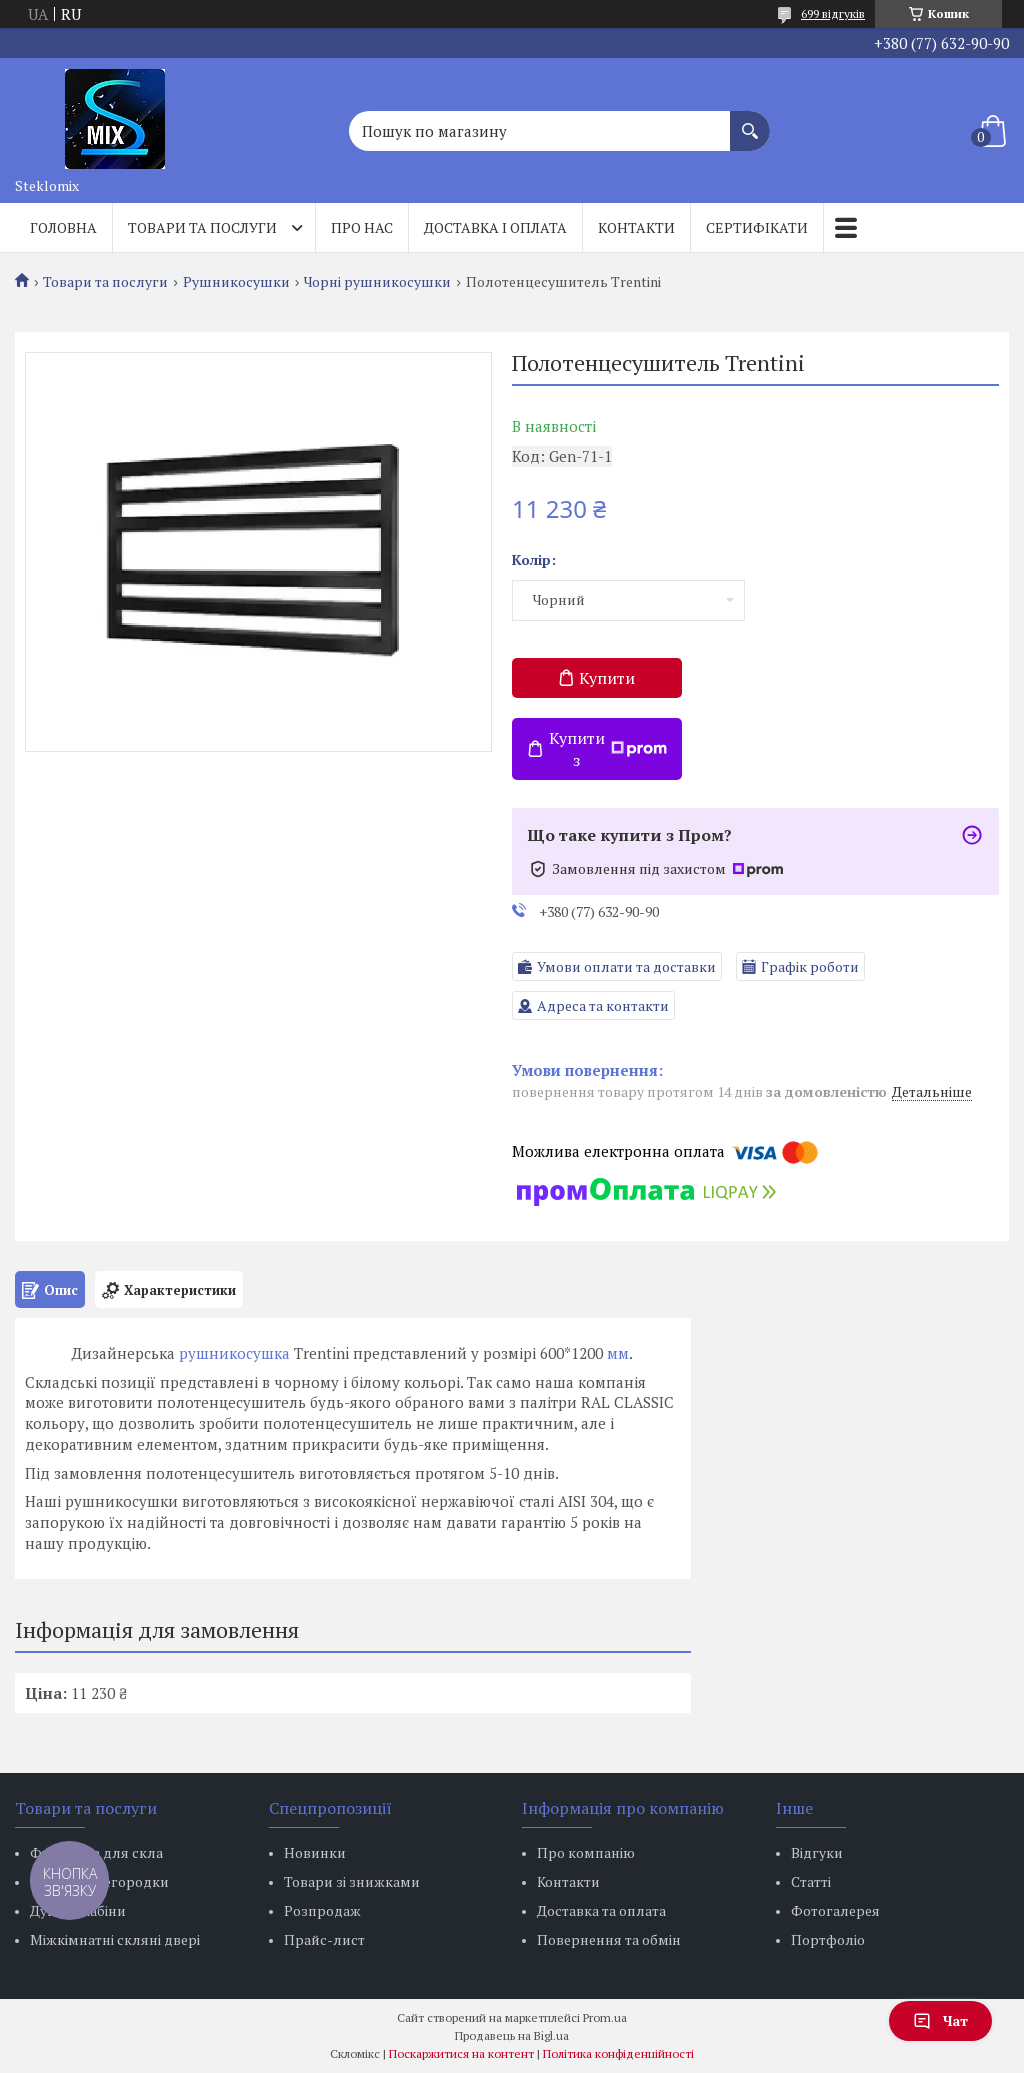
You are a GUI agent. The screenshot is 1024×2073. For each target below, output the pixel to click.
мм (618, 1353)
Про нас (362, 227)
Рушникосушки (236, 282)
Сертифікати (757, 227)
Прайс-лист (324, 1939)
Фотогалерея (835, 1910)
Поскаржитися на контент (461, 2053)
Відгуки (817, 1852)
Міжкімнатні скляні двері (115, 1939)
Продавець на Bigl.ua (512, 2035)
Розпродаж (322, 1910)
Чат (940, 2020)
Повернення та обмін (609, 1939)
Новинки (315, 1852)
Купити (607, 678)
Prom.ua (605, 2017)
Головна (63, 227)
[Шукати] (750, 121)
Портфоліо (828, 1939)
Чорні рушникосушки (377, 282)
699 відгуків (833, 13)
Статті (811, 1881)
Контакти (636, 227)
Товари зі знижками (352, 1881)
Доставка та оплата (601, 1910)
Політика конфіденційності (618, 2053)
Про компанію (586, 1852)
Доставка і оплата (495, 227)
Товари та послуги (202, 227)
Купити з (608, 749)
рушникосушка (234, 1353)
